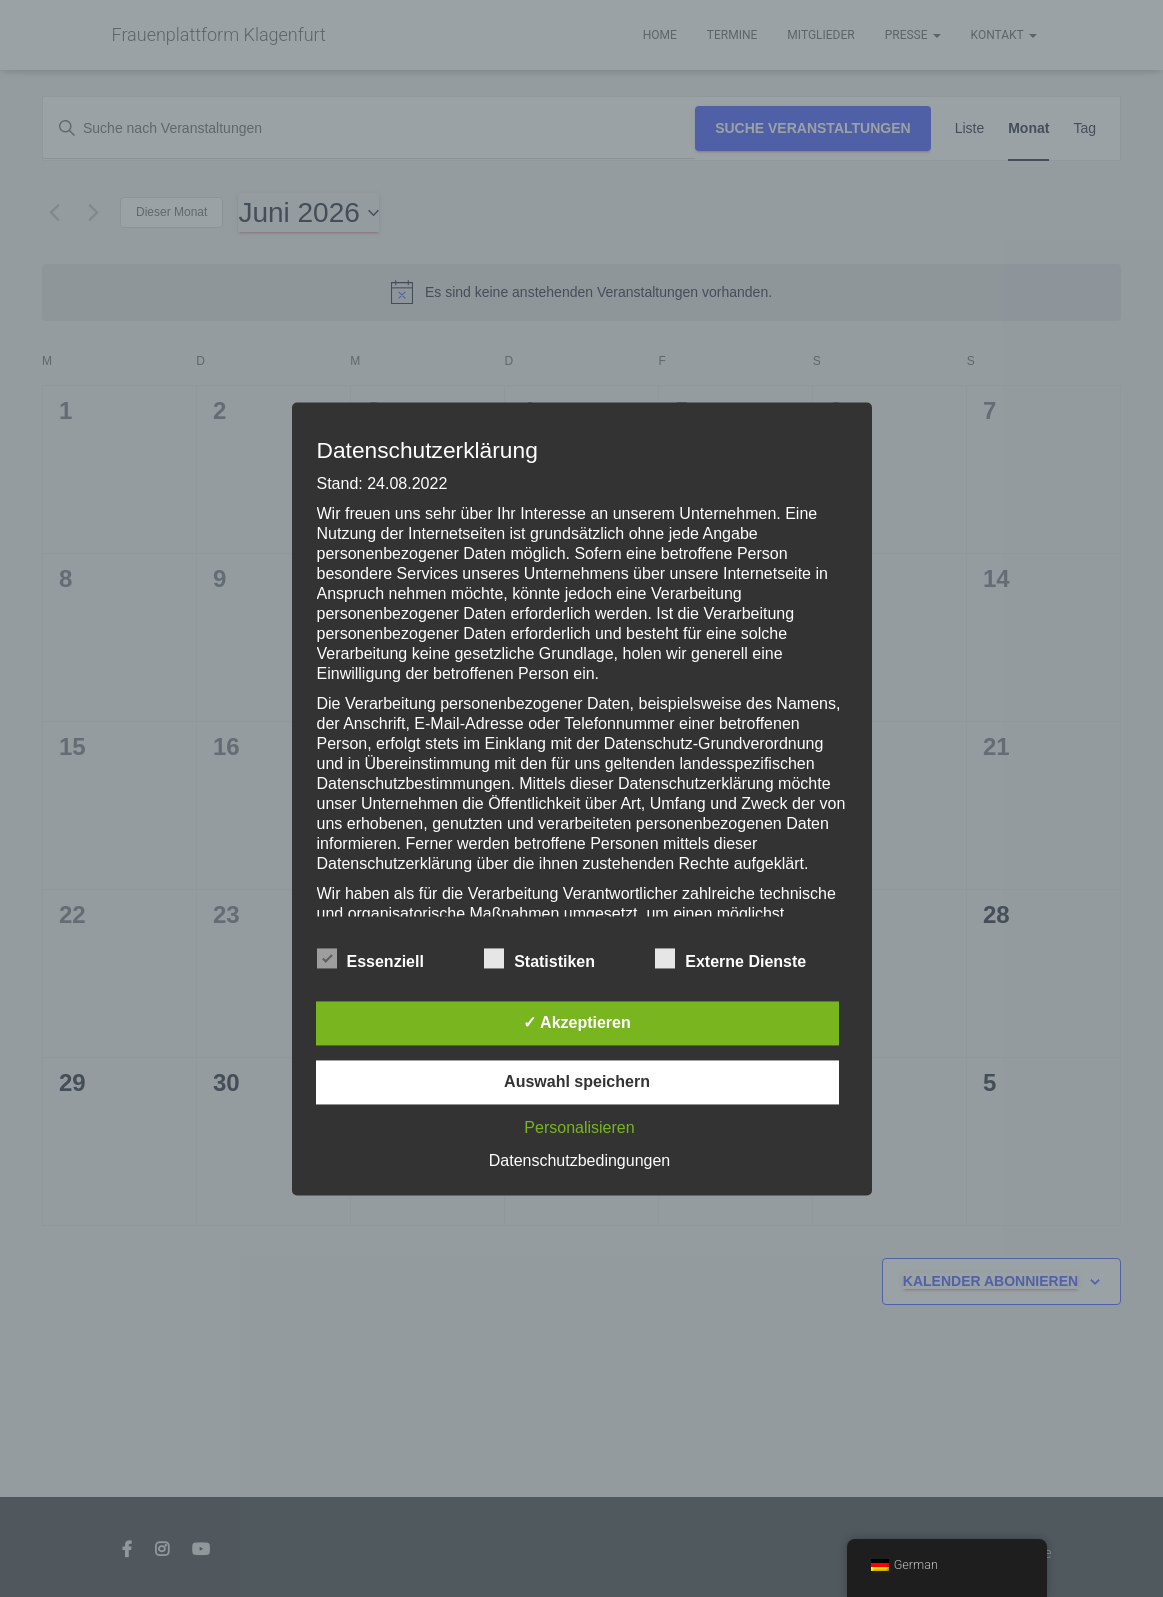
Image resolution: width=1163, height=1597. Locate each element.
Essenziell (370, 959)
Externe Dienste (730, 959)
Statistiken (539, 959)
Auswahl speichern (577, 1081)
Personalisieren (579, 1127)
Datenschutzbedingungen (579, 1160)
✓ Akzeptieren (577, 1022)
